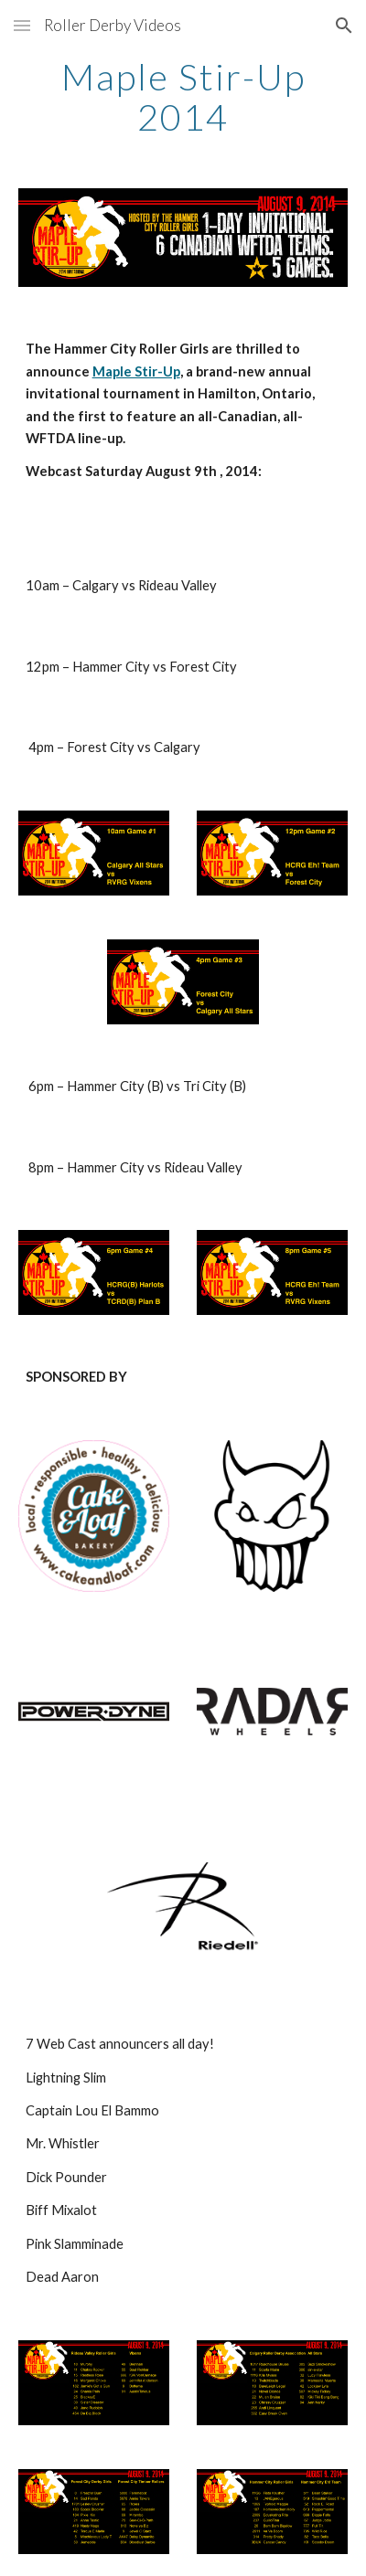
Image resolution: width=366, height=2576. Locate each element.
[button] (22, 25)
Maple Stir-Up (136, 371)
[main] (183, 96)
